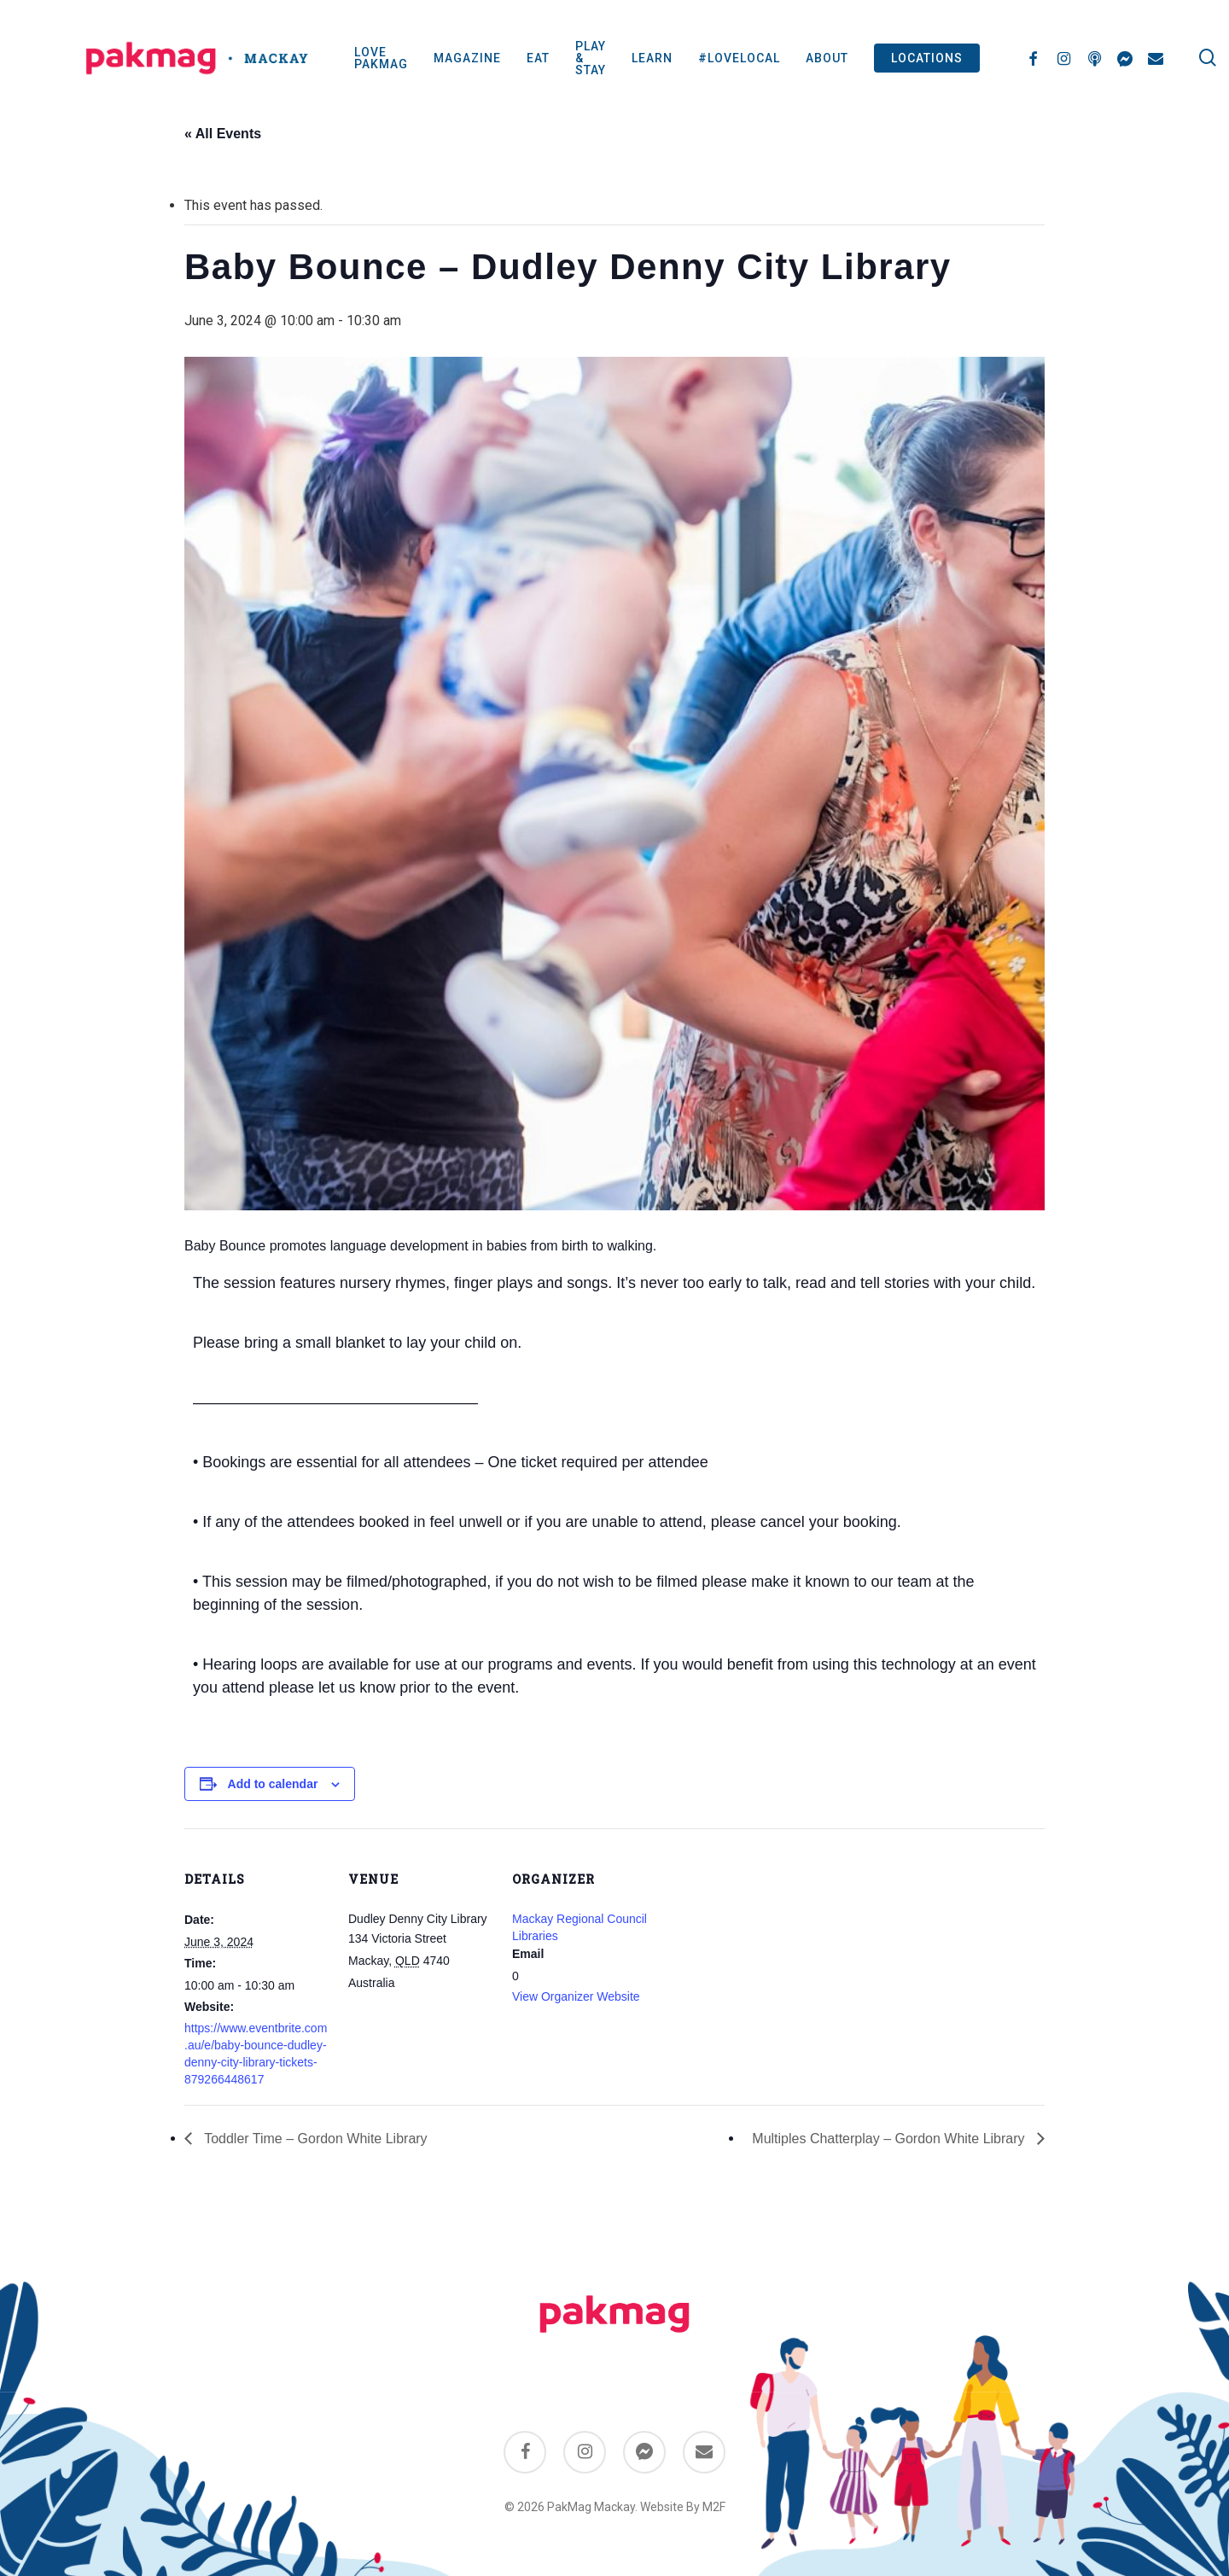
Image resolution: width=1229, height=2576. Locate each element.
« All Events (222, 133)
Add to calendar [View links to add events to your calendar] (273, 1784)
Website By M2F (682, 2507)
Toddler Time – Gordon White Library (314, 2138)
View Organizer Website (576, 1996)
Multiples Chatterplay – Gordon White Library (890, 2138)
